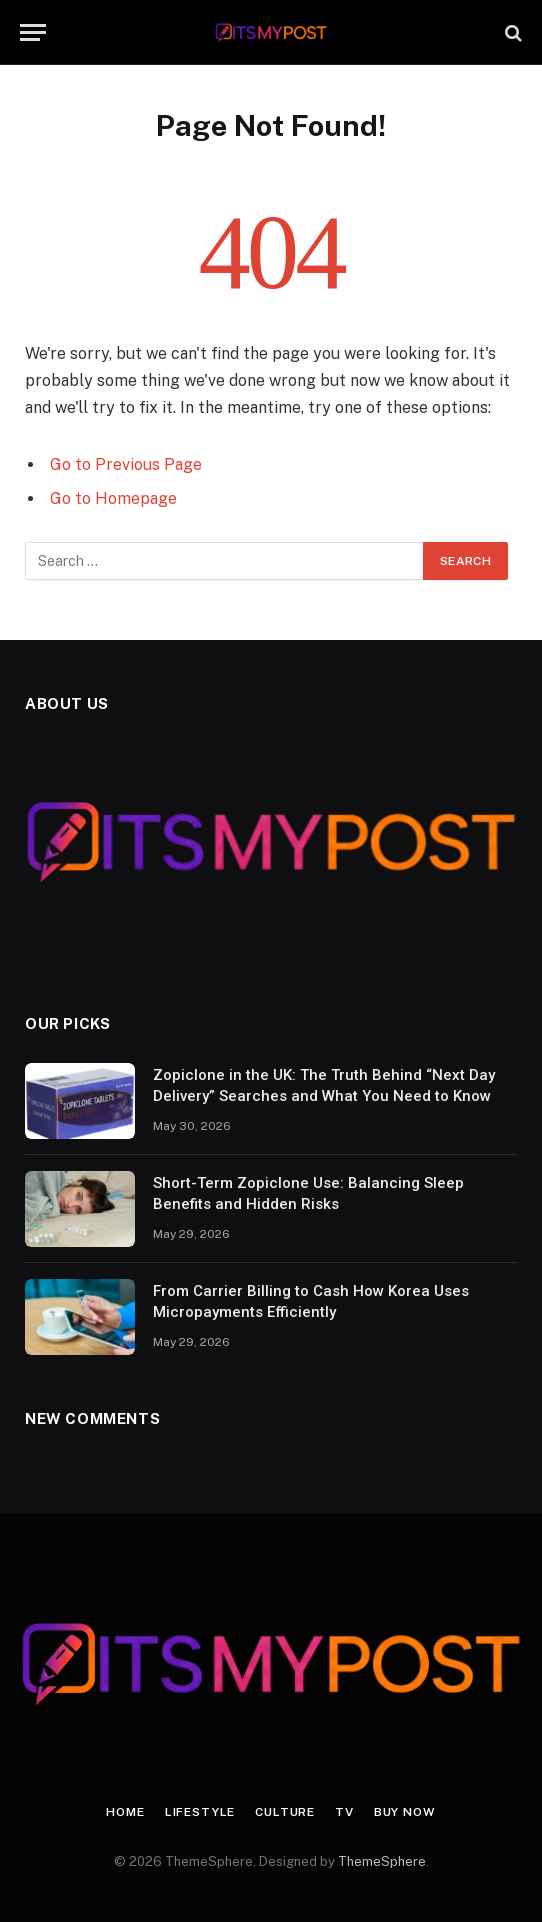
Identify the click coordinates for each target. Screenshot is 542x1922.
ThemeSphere (382, 1861)
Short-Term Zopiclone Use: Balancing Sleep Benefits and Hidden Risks (308, 1193)
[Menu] (33, 32)
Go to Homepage (113, 498)
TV (344, 1812)
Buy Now (405, 1812)
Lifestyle (200, 1812)
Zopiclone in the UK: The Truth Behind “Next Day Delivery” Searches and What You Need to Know (324, 1085)
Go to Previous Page (126, 464)
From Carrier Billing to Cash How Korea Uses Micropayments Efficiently (311, 1301)
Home (125, 1812)
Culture (285, 1812)
